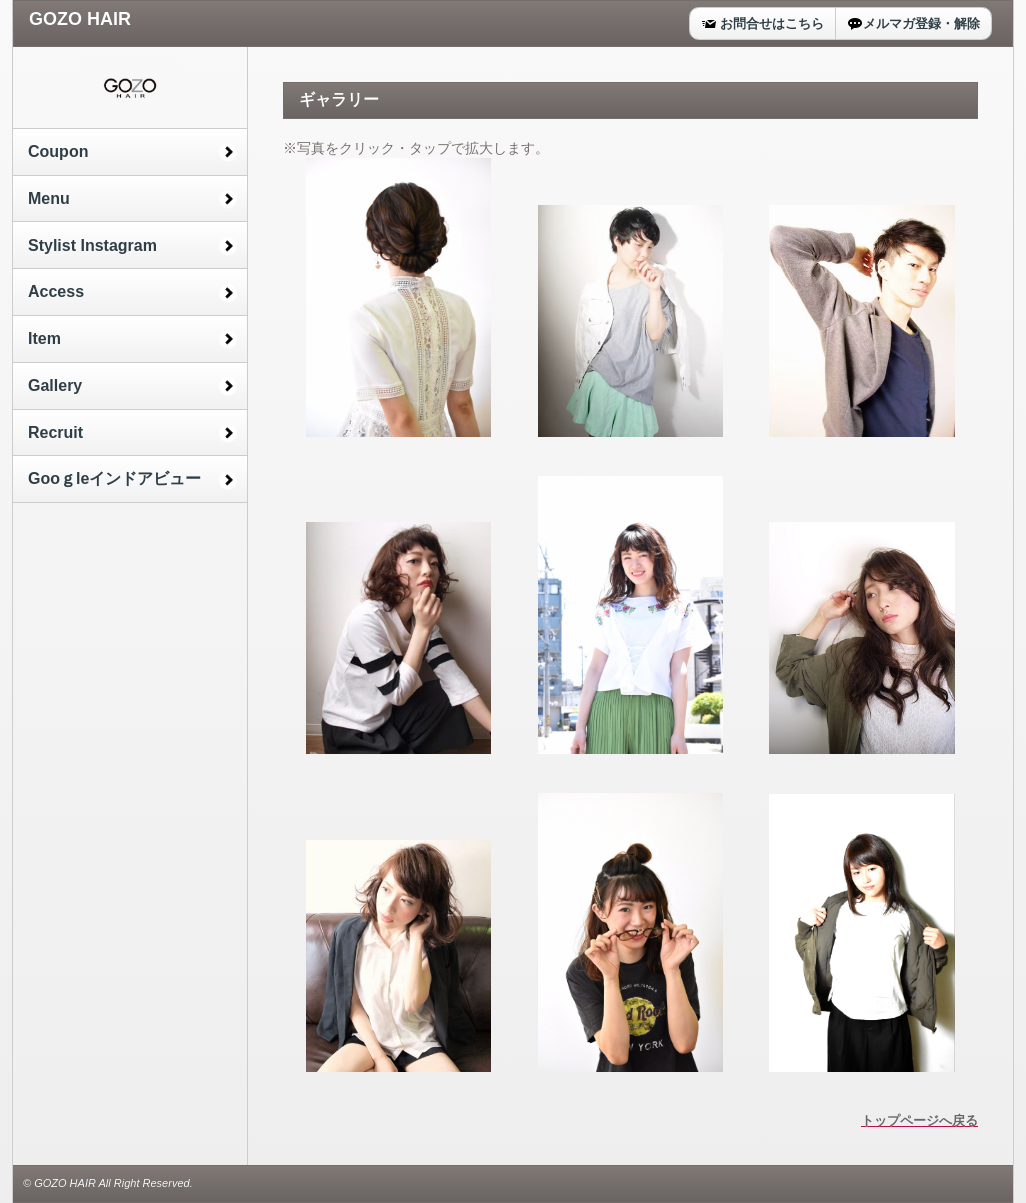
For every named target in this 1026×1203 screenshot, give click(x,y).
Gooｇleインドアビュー (114, 478)
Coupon (58, 151)
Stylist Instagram (92, 245)
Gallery (55, 385)
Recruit (55, 432)
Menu (49, 198)
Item (44, 338)
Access (56, 291)
